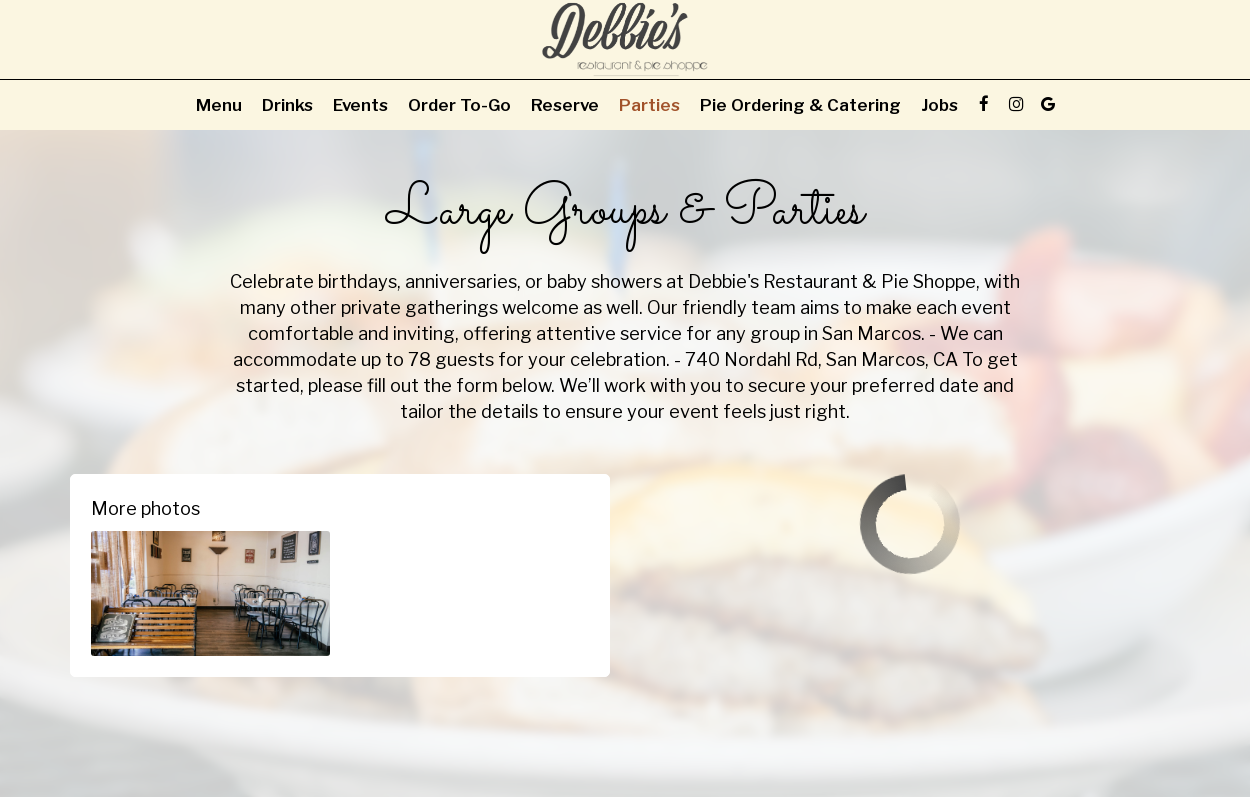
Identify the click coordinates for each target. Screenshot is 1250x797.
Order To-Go (459, 105)
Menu (219, 105)
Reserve (565, 105)
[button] (210, 593)
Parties (649, 105)
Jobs (939, 105)
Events (360, 105)
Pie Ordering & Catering (800, 105)
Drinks (287, 105)
